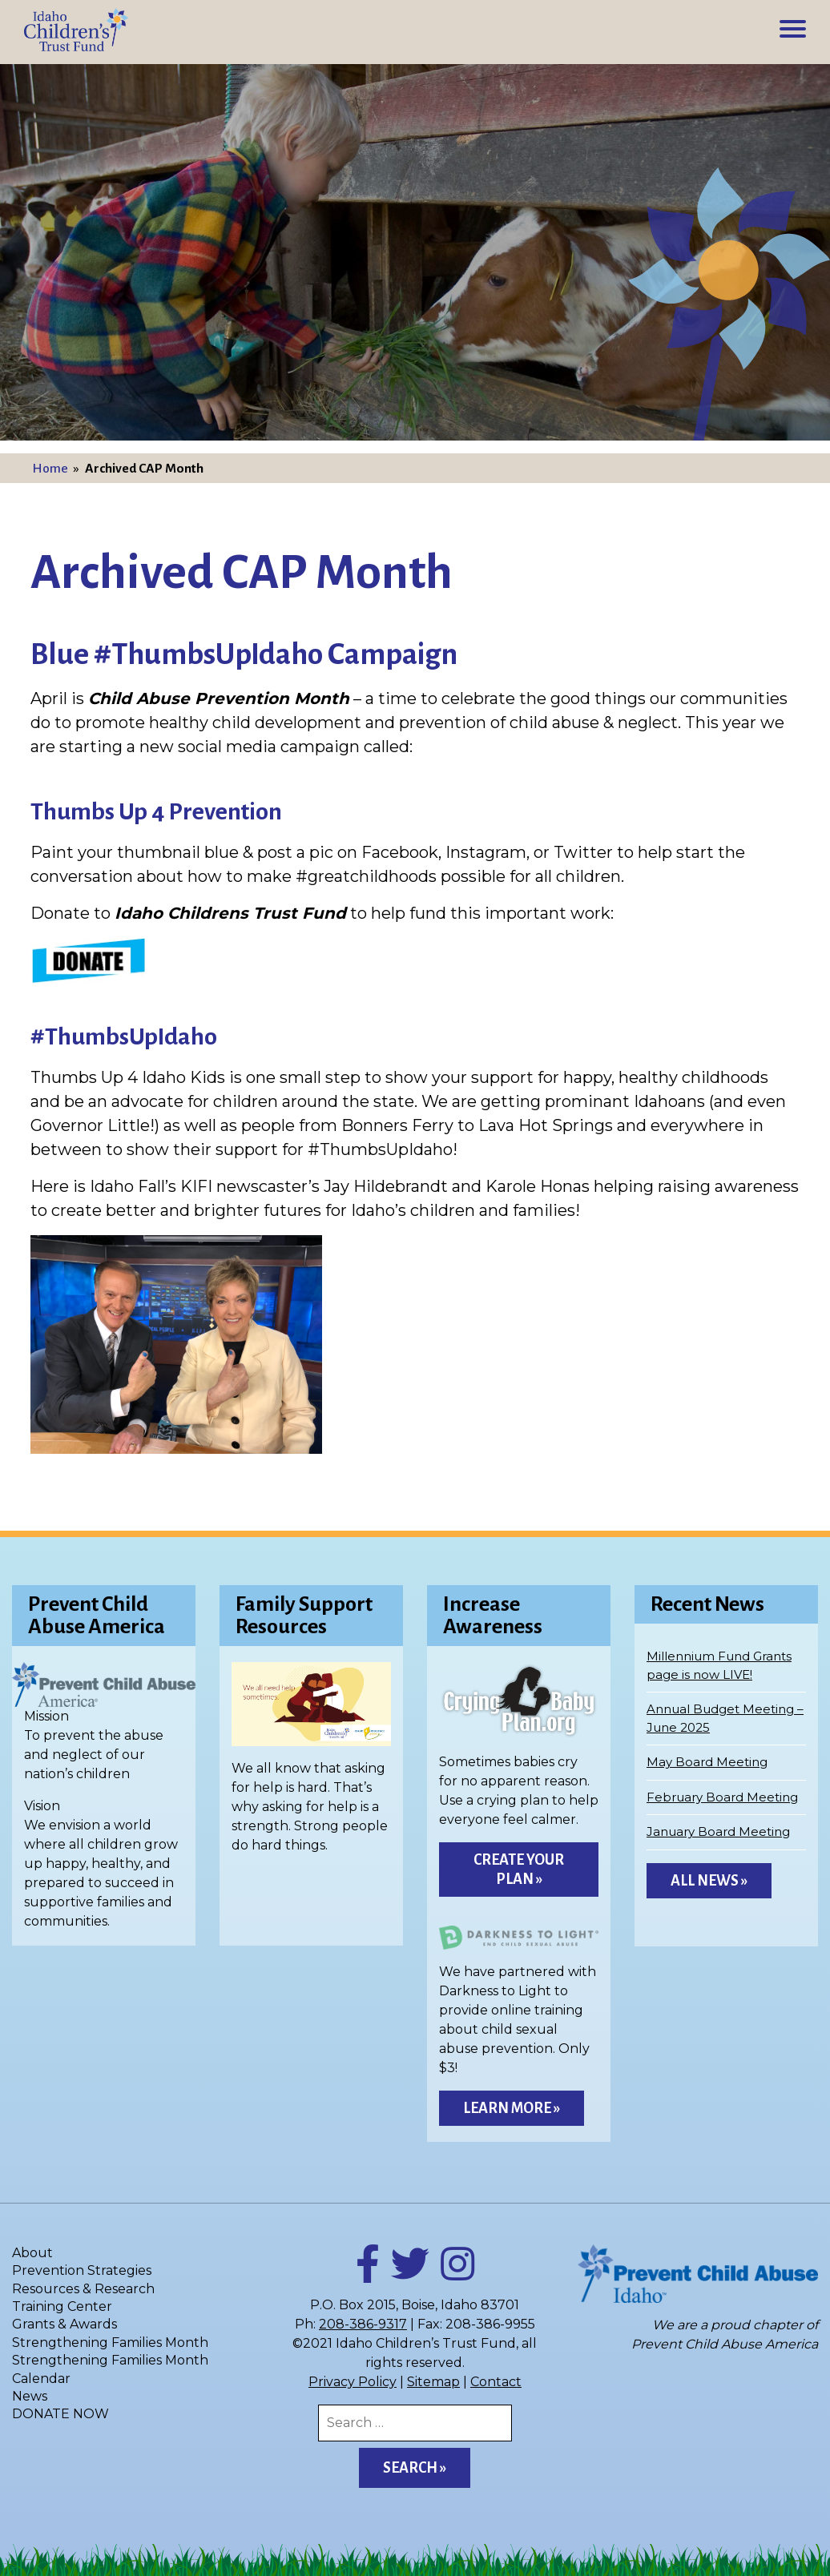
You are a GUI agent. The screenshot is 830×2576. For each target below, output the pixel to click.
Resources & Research (83, 2288)
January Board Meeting (718, 1831)
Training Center (62, 2306)
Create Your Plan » (518, 1869)
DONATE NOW (60, 2413)
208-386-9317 (363, 2324)
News (29, 2396)
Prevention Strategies (81, 2270)
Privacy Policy (352, 2381)
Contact (496, 2381)
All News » (709, 1881)
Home (50, 468)
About (32, 2252)
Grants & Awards (64, 2324)
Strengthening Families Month (110, 2342)
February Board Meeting (722, 1797)
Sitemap (433, 2381)
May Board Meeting (707, 1761)
